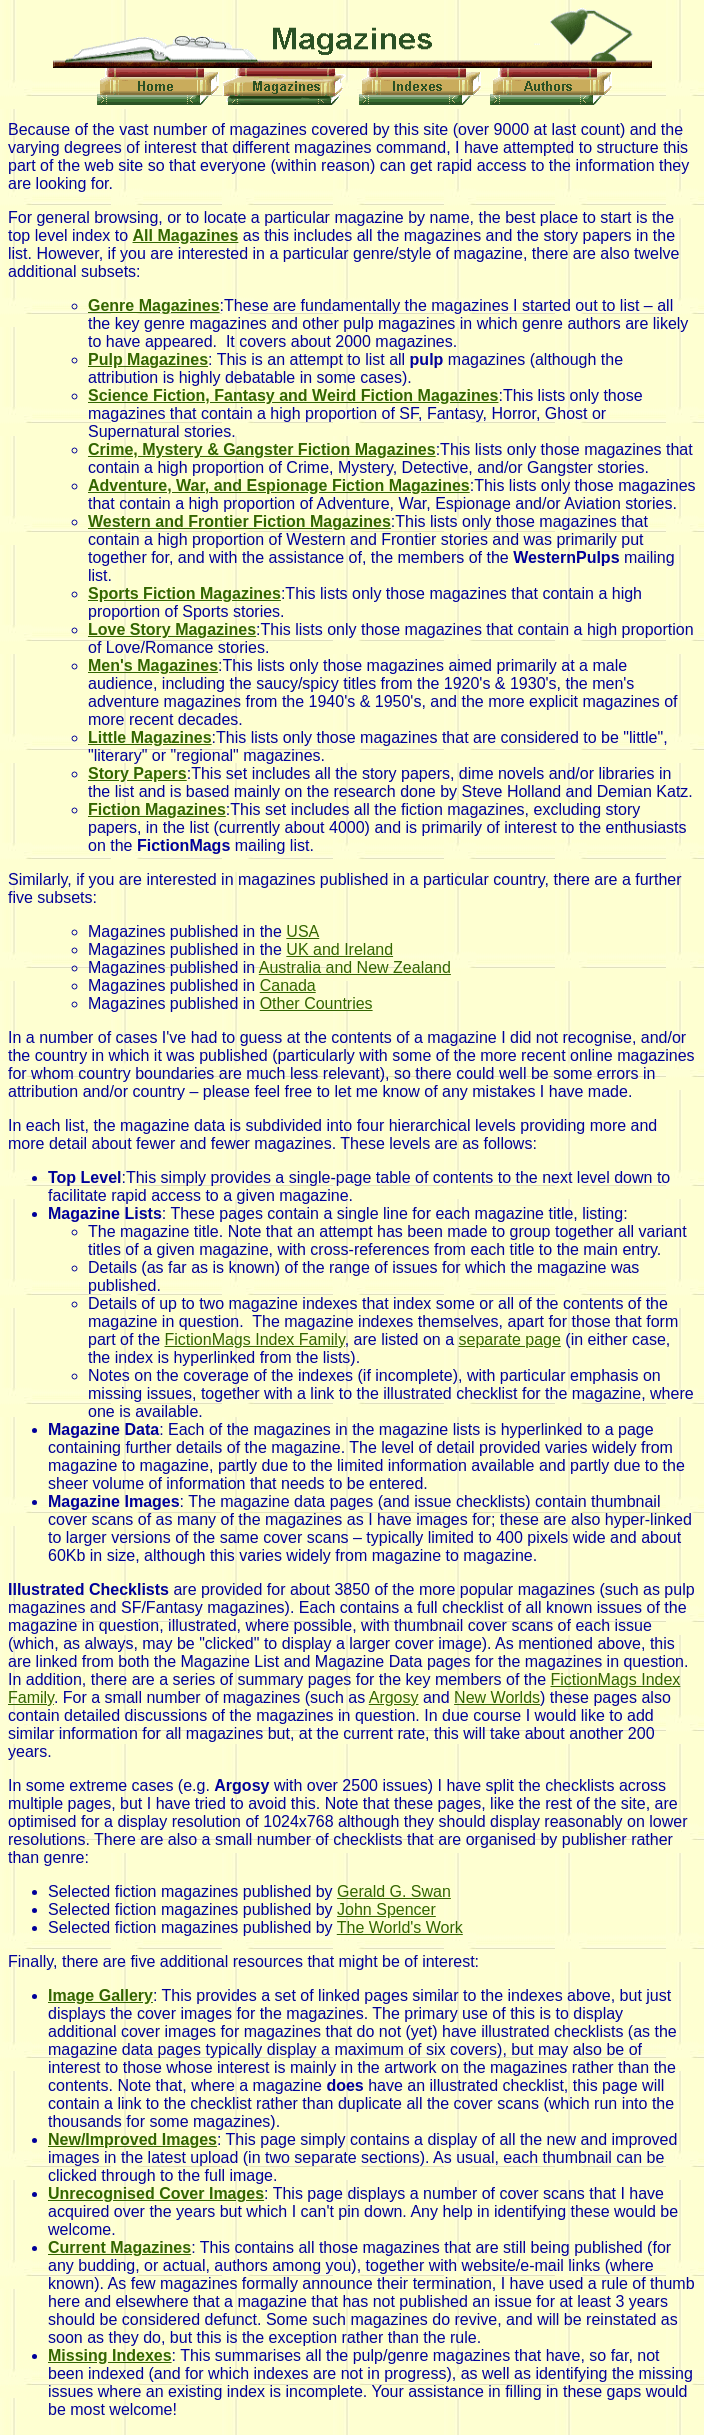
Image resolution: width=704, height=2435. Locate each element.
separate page (510, 1339)
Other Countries (316, 1003)
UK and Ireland (339, 949)
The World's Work (400, 1927)
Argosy (394, 1697)
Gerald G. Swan (394, 1891)
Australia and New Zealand (355, 967)
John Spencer (386, 1909)
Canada (288, 985)
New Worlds (497, 1697)
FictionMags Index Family (255, 1339)
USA (302, 931)
